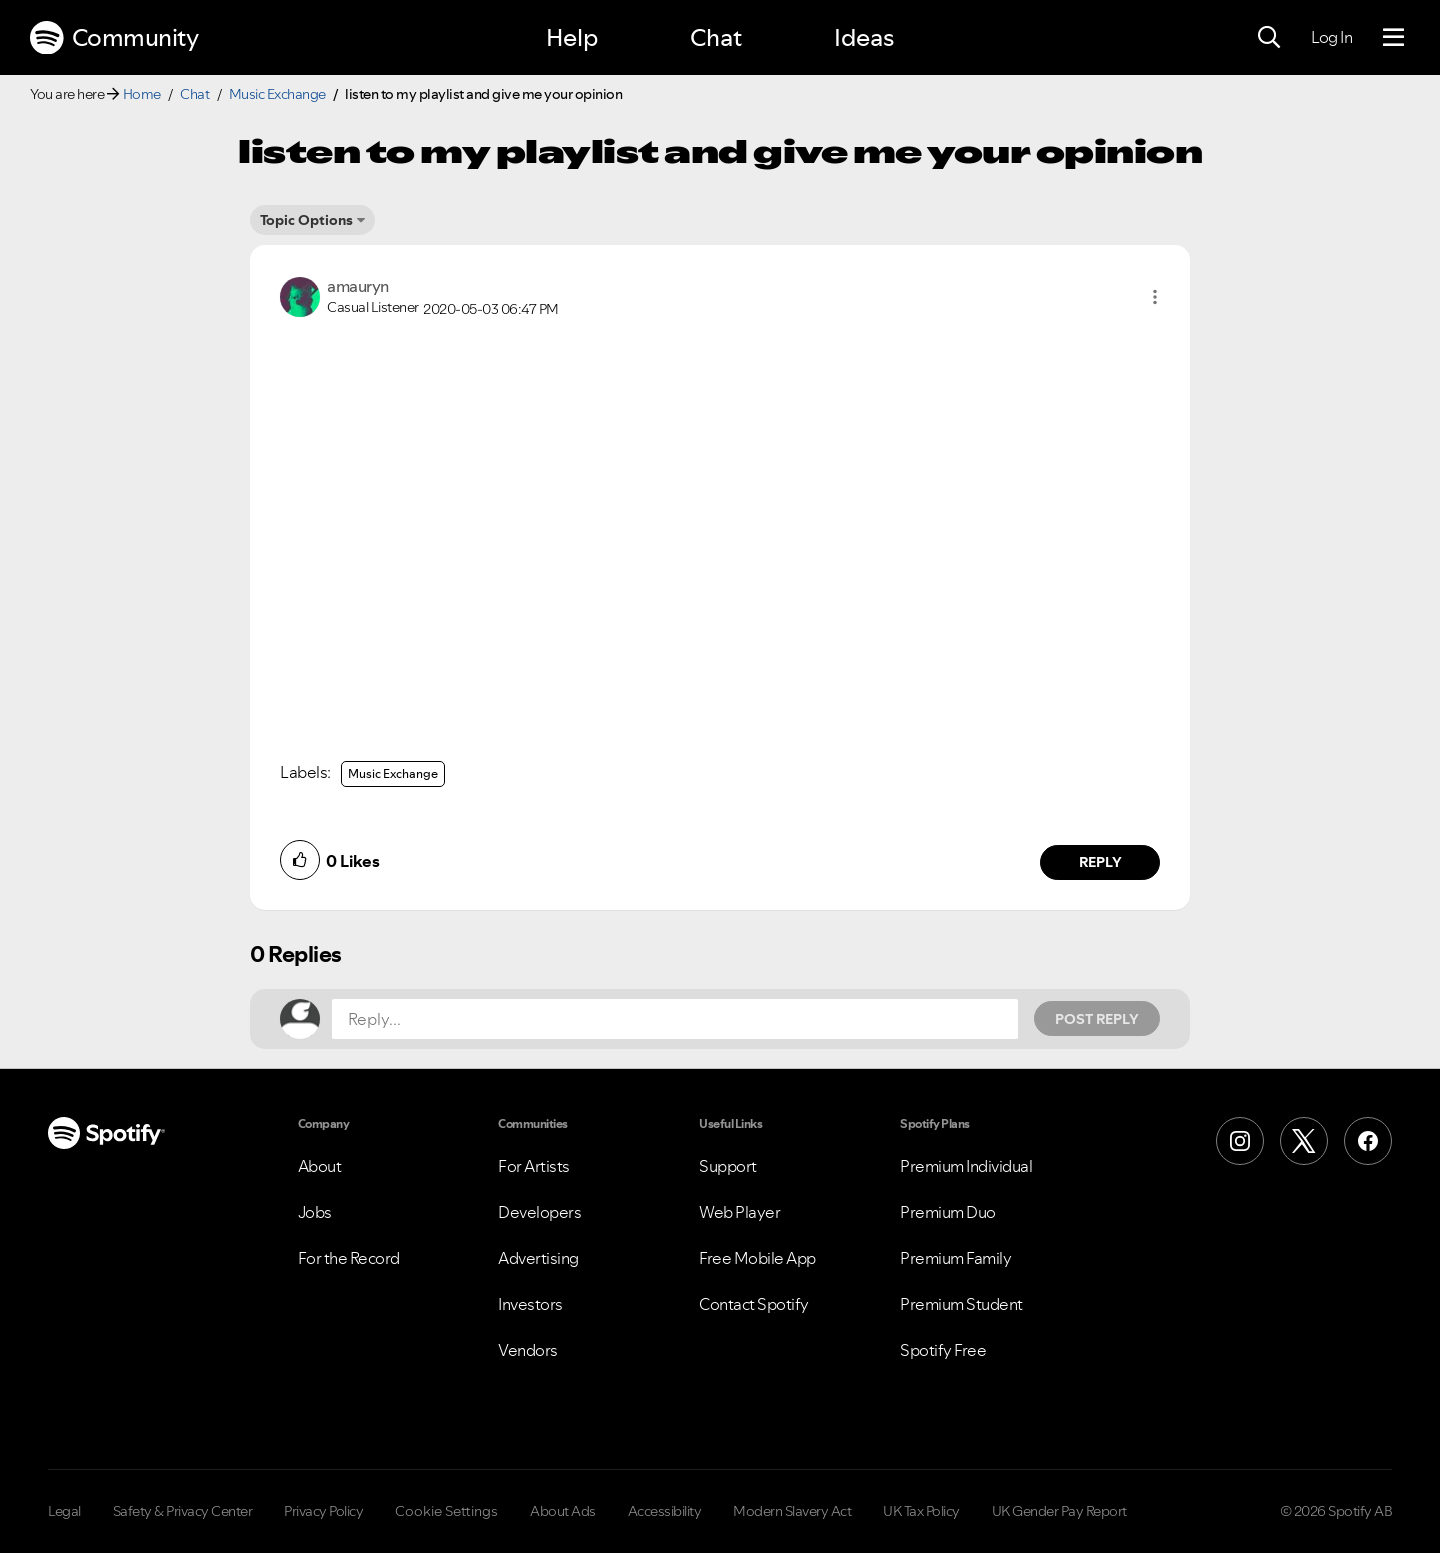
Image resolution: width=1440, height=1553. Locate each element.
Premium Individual (966, 1166)
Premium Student (961, 1304)
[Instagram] (1240, 1141)
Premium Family (955, 1258)
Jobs (315, 1212)
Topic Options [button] (306, 220)
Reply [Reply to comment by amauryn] (1100, 862)
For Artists (534, 1166)
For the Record (349, 1258)
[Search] (1269, 38)
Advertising (538, 1258)
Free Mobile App (757, 1258)
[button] (1155, 297)
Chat (716, 37)
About (320, 1166)
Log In (1331, 37)
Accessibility (665, 1511)
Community (114, 38)
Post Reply (1097, 1019)
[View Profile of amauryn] (358, 286)
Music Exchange (277, 94)
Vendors (528, 1350)
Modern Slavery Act (792, 1511)
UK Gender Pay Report (1059, 1511)
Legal (64, 1511)
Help (572, 37)
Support (728, 1166)
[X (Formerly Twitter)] (1304, 1141)
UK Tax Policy (921, 1511)
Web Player (739, 1212)
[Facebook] (1368, 1141)
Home (142, 94)
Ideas (864, 37)
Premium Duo (948, 1212)
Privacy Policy (323, 1511)
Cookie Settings (446, 1511)
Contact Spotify (754, 1304)
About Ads (563, 1511)
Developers (539, 1212)
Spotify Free (943, 1350)
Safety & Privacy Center (183, 1511)
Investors (530, 1304)
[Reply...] (675, 1019)
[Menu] (1393, 38)
